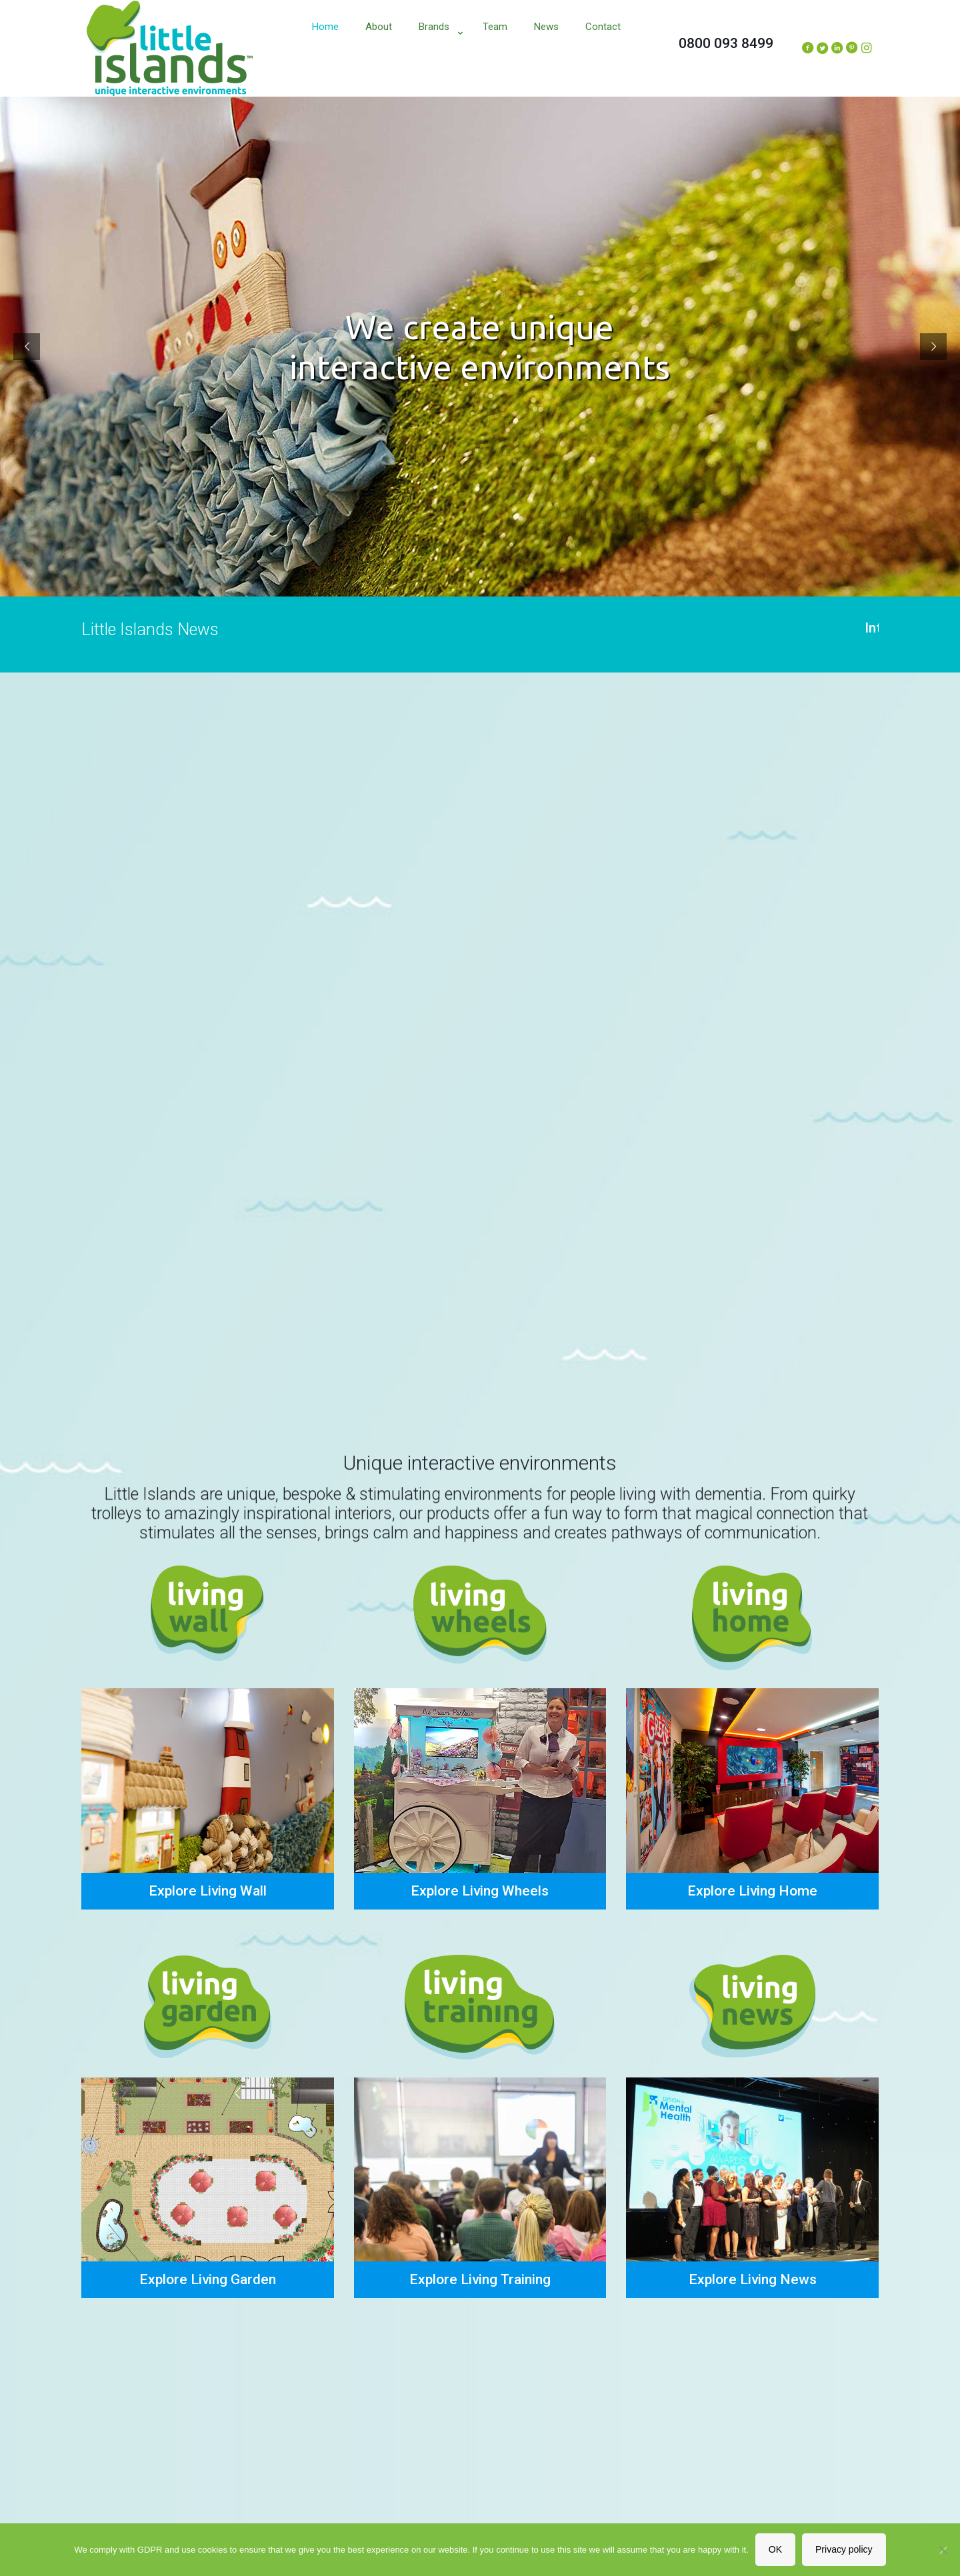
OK (775, 2549)
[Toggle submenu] (437, 60)
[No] (943, 2550)
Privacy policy (844, 2549)
